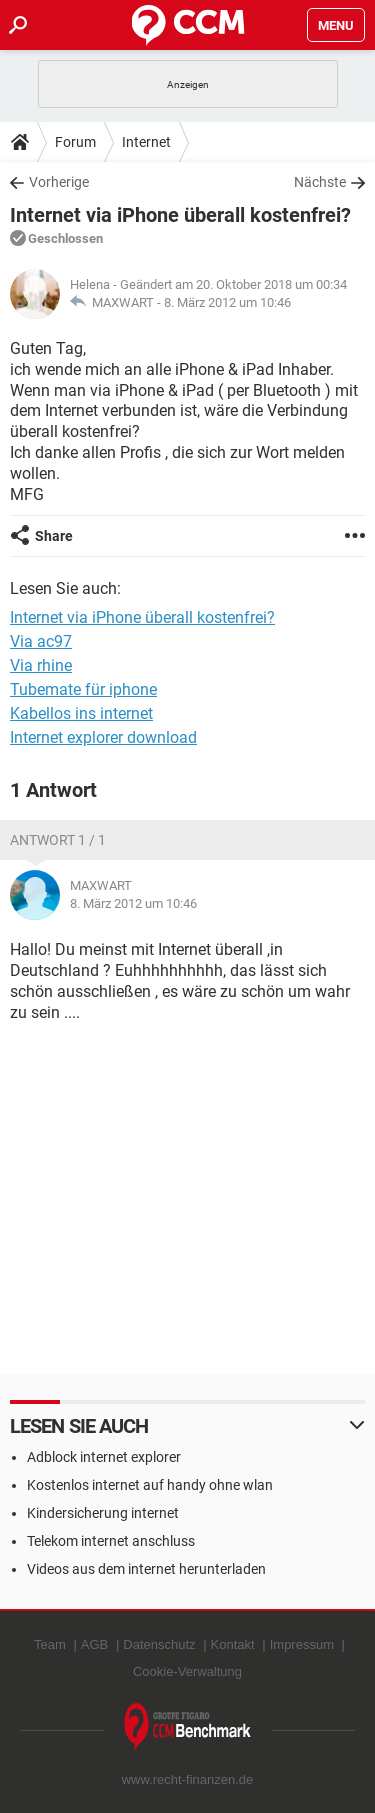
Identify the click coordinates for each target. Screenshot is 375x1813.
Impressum (302, 1644)
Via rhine (41, 665)
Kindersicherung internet (103, 1513)
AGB (94, 1644)
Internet (146, 142)
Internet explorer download (103, 737)
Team (50, 1644)
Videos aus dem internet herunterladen (146, 1569)
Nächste (320, 182)
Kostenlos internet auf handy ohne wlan (150, 1485)
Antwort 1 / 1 (58, 840)
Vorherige (59, 182)
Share (54, 536)
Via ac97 (41, 641)
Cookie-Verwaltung (187, 1671)
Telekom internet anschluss (111, 1541)
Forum (75, 142)
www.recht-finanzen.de (188, 1779)
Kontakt (233, 1644)
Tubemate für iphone (83, 689)
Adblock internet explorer (104, 1457)
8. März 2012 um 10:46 (227, 302)
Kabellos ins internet (81, 713)
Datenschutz (159, 1644)
